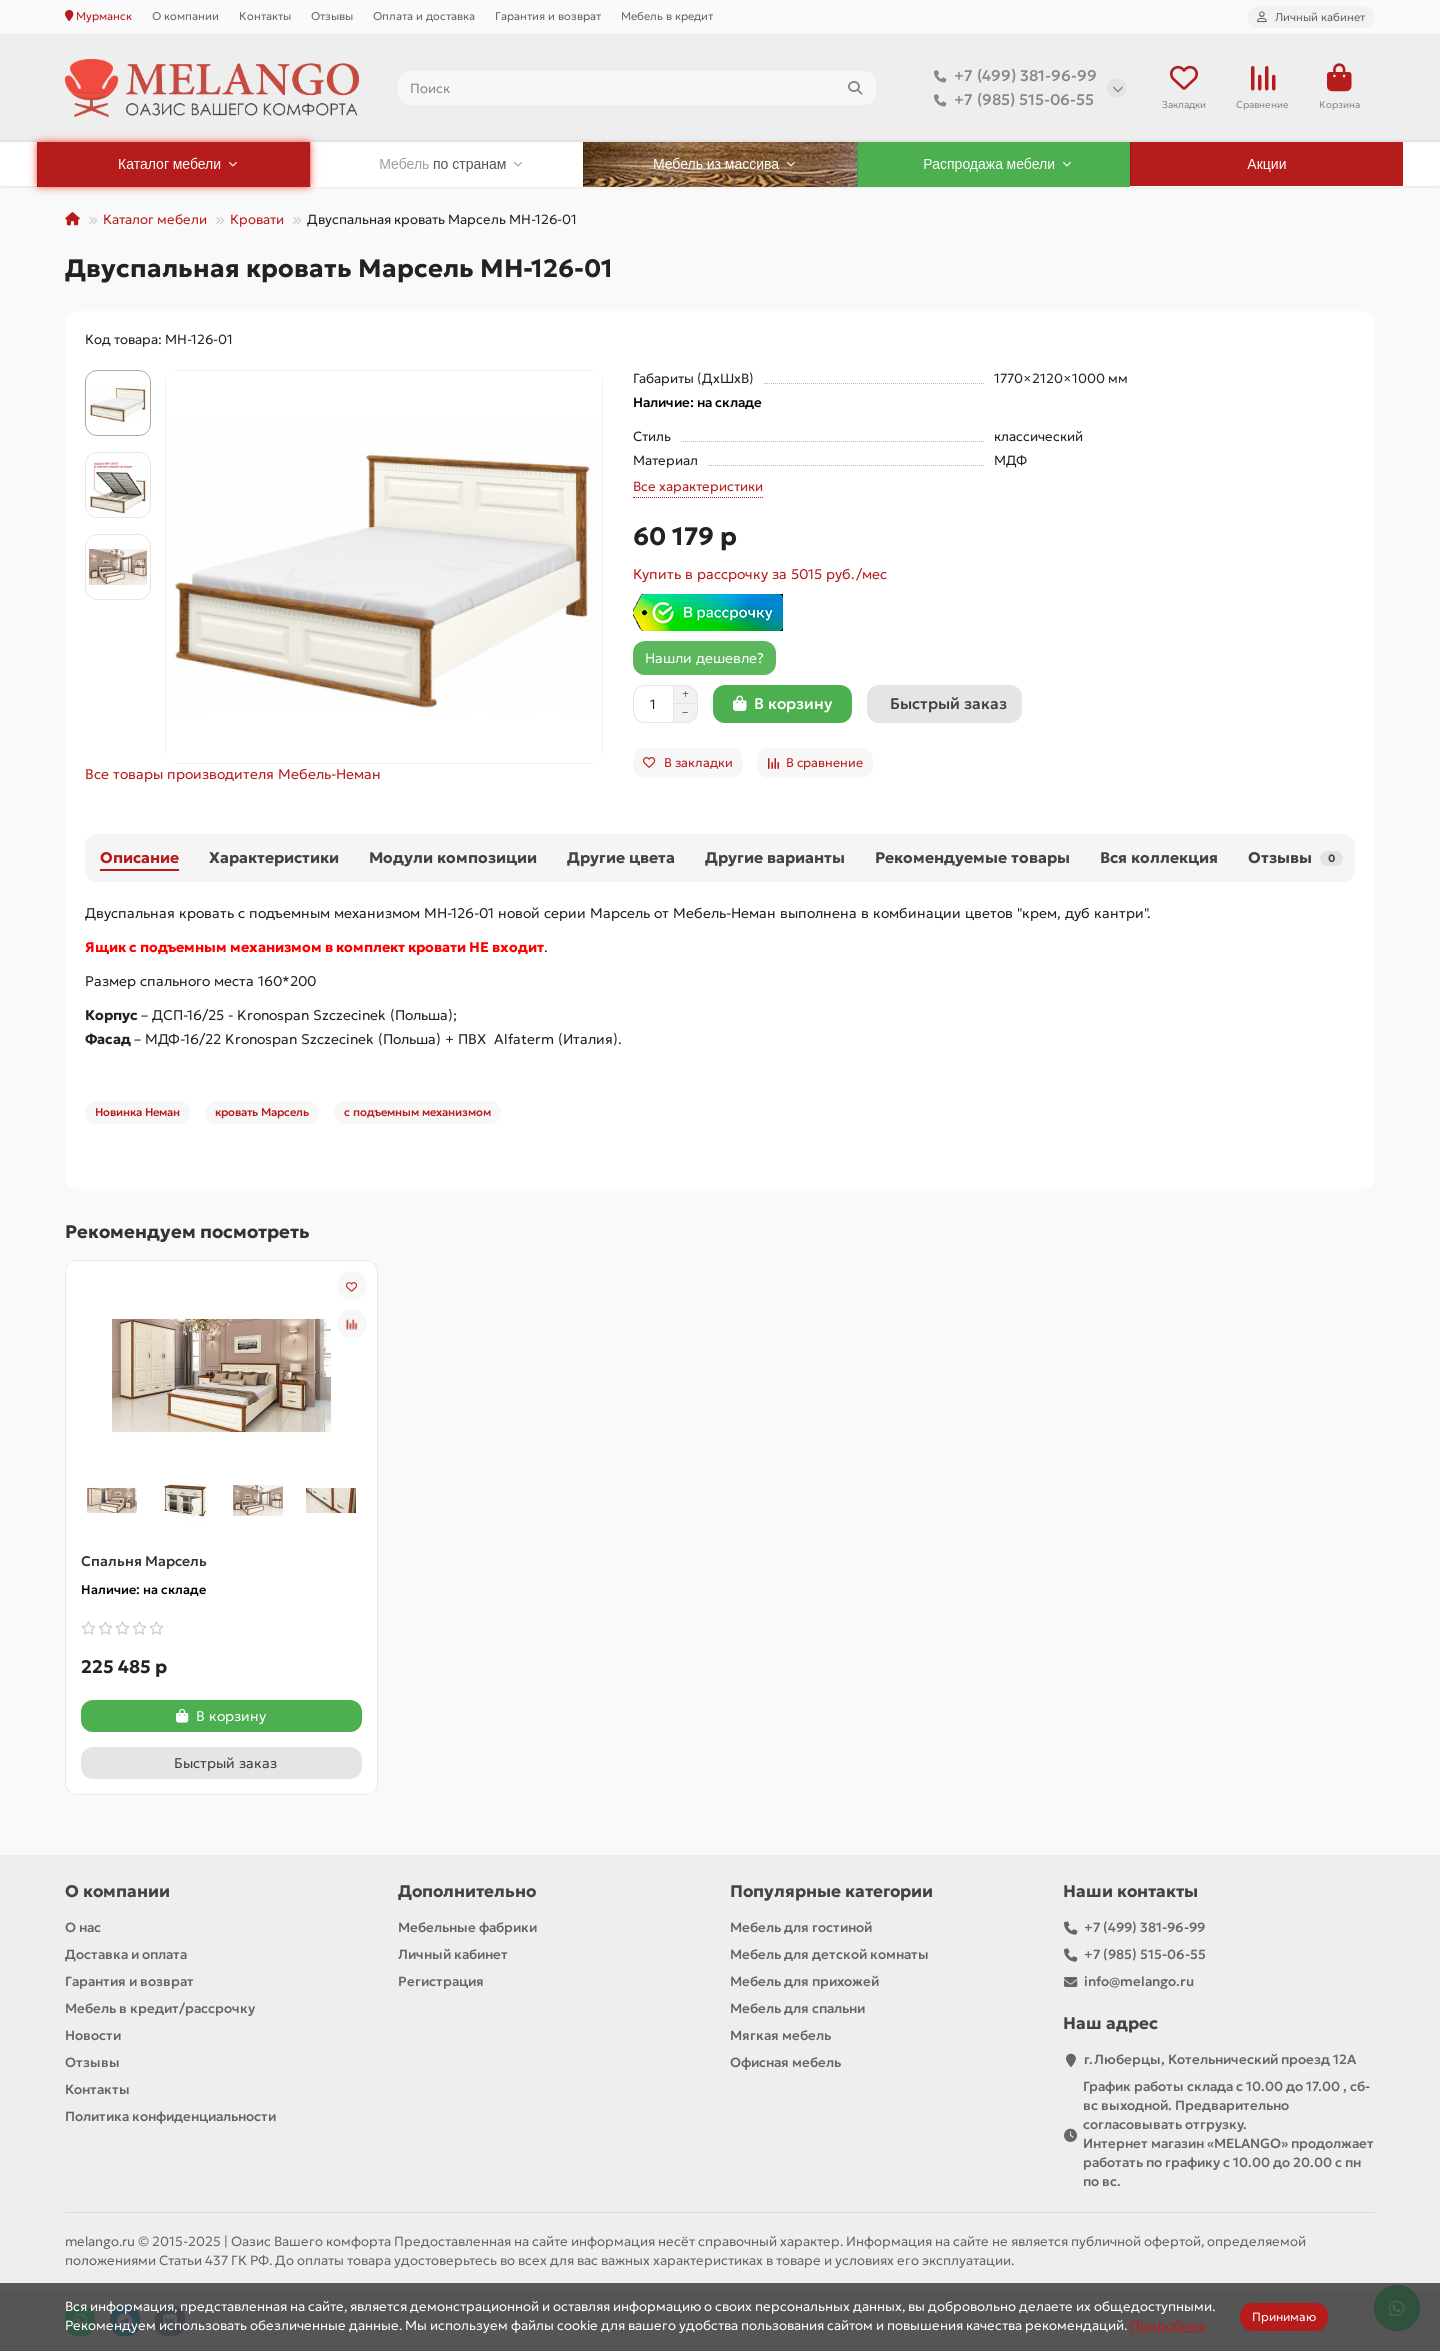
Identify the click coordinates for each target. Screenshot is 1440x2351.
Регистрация (441, 1981)
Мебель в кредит (667, 16)
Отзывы (332, 16)
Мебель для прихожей (804, 1981)
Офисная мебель (785, 2062)
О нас (83, 1927)
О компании (185, 16)
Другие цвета (621, 857)
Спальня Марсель (144, 1561)
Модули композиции (453, 857)
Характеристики (274, 857)
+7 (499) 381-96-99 (1011, 76)
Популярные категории (831, 1891)
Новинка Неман (137, 1112)
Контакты (265, 16)
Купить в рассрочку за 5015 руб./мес (760, 574)
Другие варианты (775, 857)
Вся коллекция (1159, 857)
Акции (1266, 164)
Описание (139, 857)
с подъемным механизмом (417, 1112)
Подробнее (1168, 2325)
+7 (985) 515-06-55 (1010, 100)
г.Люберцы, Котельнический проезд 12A (1220, 2059)
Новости (93, 2035)
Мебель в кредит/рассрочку (160, 2008)
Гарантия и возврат (548, 16)
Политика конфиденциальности (170, 2116)
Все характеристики (698, 486)
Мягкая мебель (780, 2035)
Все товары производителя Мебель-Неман (233, 774)
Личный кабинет (453, 1954)
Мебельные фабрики (467, 1927)
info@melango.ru (1139, 1981)
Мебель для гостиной (801, 1927)
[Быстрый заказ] (944, 704)
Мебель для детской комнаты (829, 1954)
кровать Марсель (262, 1112)
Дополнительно (467, 1891)
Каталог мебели (155, 219)
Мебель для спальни (797, 2008)
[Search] (637, 88)
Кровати (257, 219)
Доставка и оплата (126, 1954)
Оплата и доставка (424, 16)
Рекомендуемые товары (972, 857)
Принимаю (1284, 2316)
